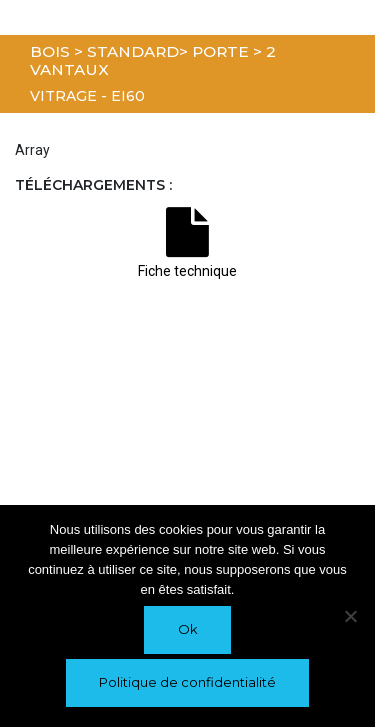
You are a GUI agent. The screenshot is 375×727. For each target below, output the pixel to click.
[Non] (350, 616)
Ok (188, 629)
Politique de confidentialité (187, 682)
